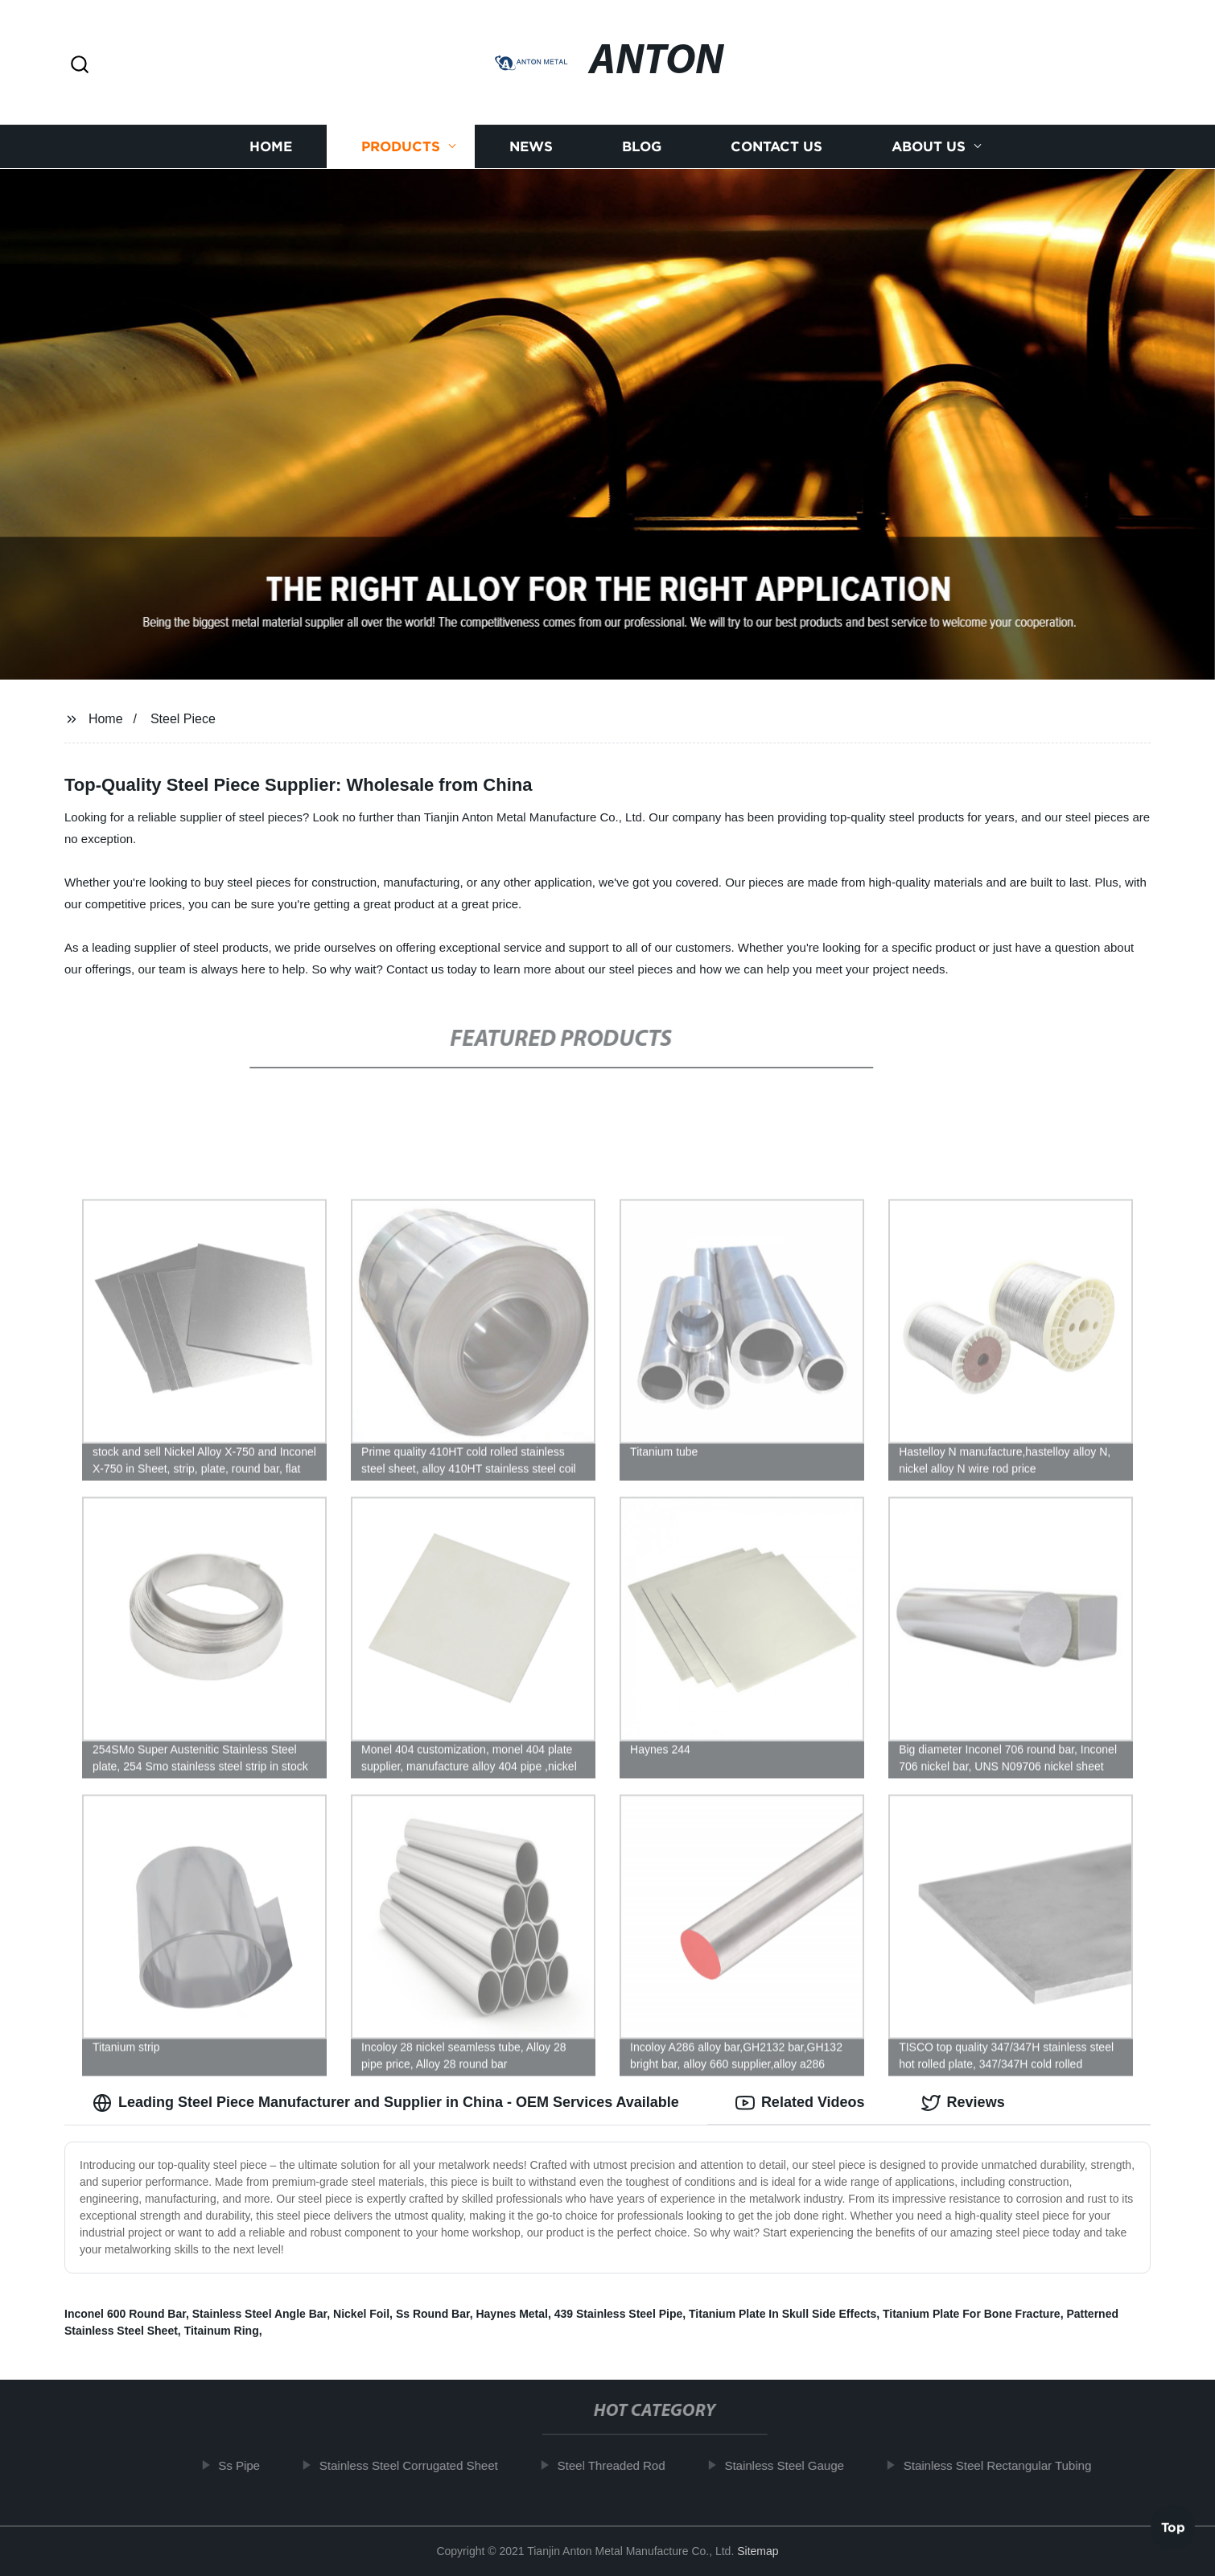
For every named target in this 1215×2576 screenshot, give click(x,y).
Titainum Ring (221, 2330)
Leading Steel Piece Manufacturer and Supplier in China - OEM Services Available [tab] (386, 2103)
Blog (641, 146)
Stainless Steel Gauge (791, 2465)
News (531, 146)
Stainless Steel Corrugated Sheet (416, 2465)
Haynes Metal (511, 2313)
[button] (79, 65)
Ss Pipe (247, 2465)
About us (929, 146)
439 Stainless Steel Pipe (618, 2313)
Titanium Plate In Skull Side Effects (782, 2313)
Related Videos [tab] (800, 2103)
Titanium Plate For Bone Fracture (972, 2313)
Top (1173, 2529)
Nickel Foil (361, 2313)
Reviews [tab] (963, 2103)
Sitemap (757, 2551)
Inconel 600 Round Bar (125, 2313)
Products (400, 146)
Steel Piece (183, 719)
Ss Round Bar (433, 2313)
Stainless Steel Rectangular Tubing (1004, 2465)
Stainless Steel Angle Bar (259, 2313)
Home (270, 146)
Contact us (776, 146)
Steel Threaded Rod (619, 2465)
